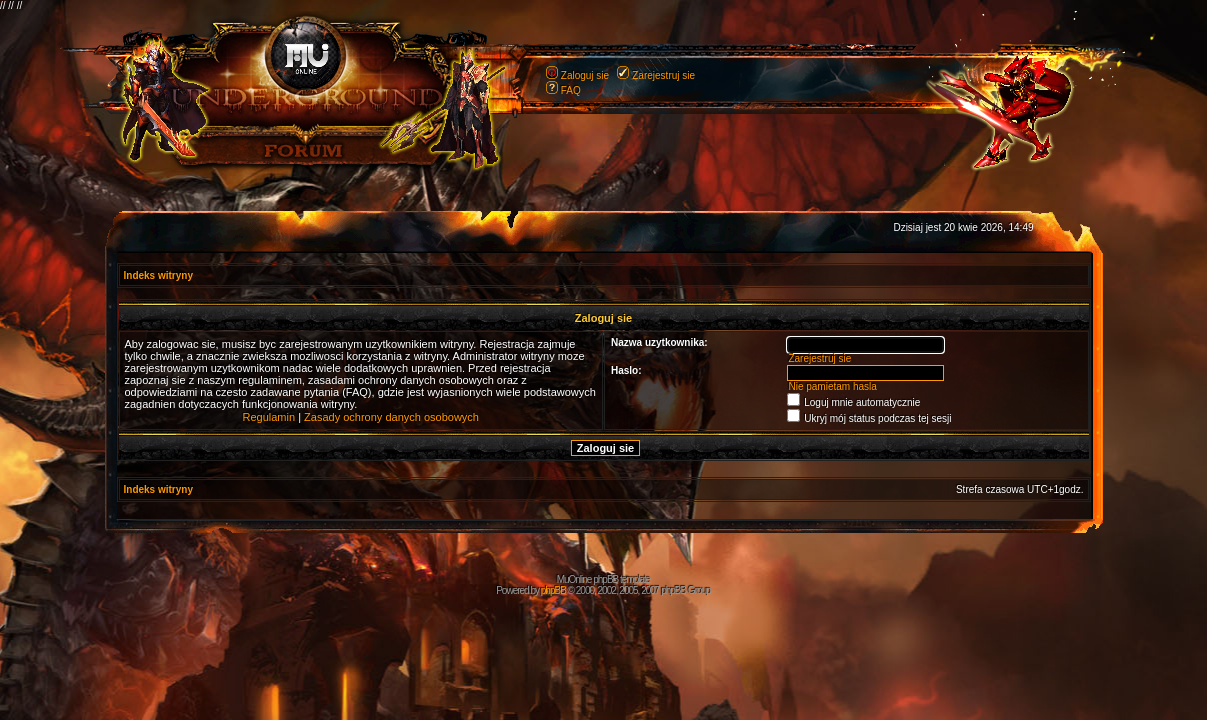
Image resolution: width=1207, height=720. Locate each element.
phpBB (553, 590)
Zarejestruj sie (663, 75)
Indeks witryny (158, 275)
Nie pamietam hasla (832, 386)
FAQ (571, 90)
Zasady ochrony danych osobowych (391, 417)
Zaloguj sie (585, 75)
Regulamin (269, 417)
